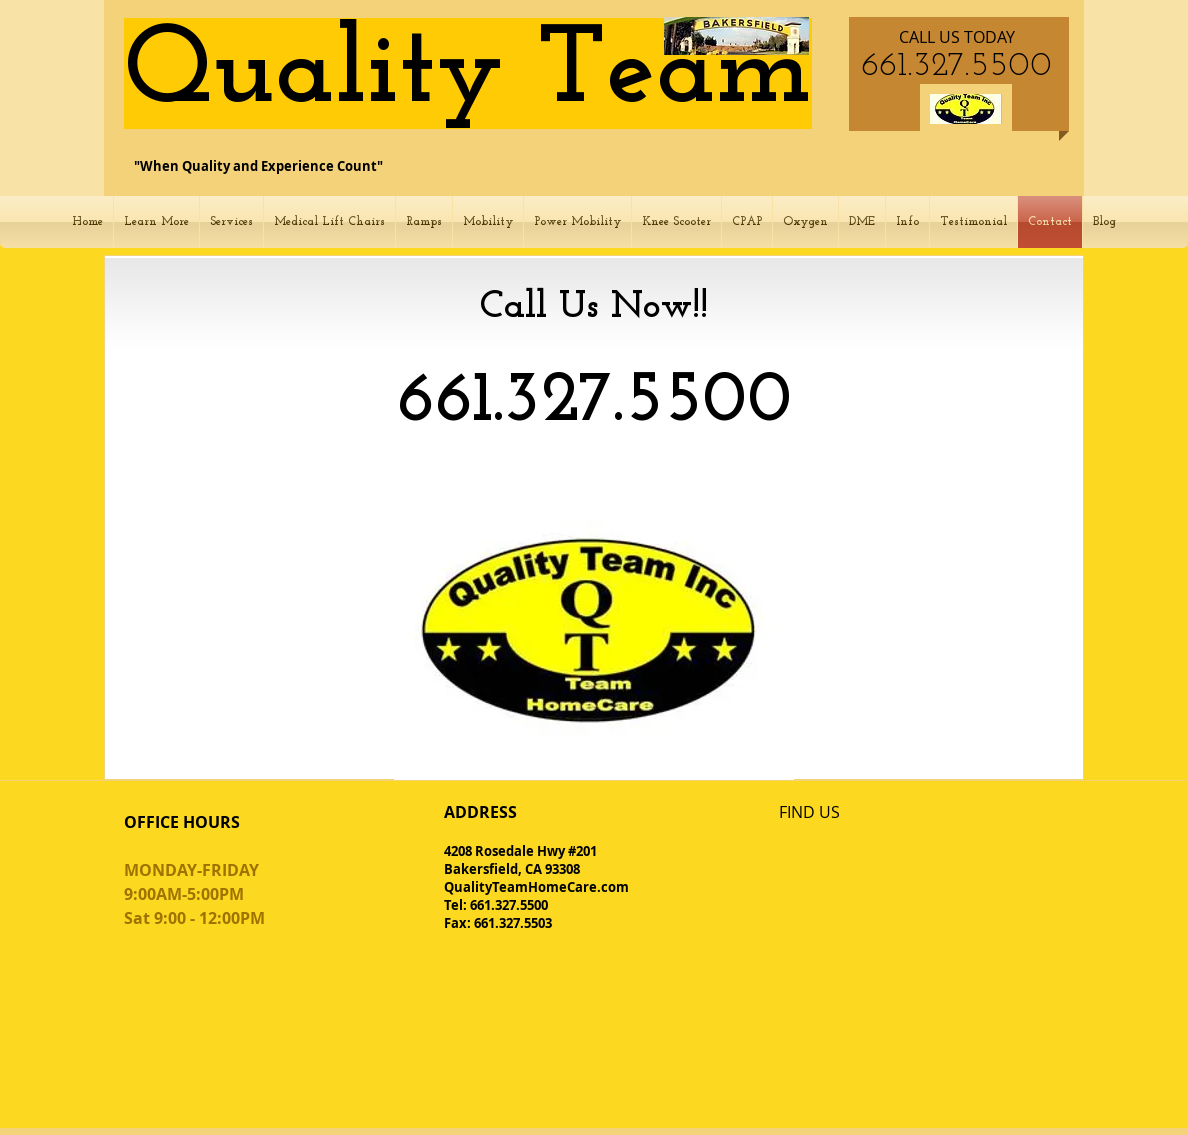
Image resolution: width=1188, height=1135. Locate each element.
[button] (156, 222)
